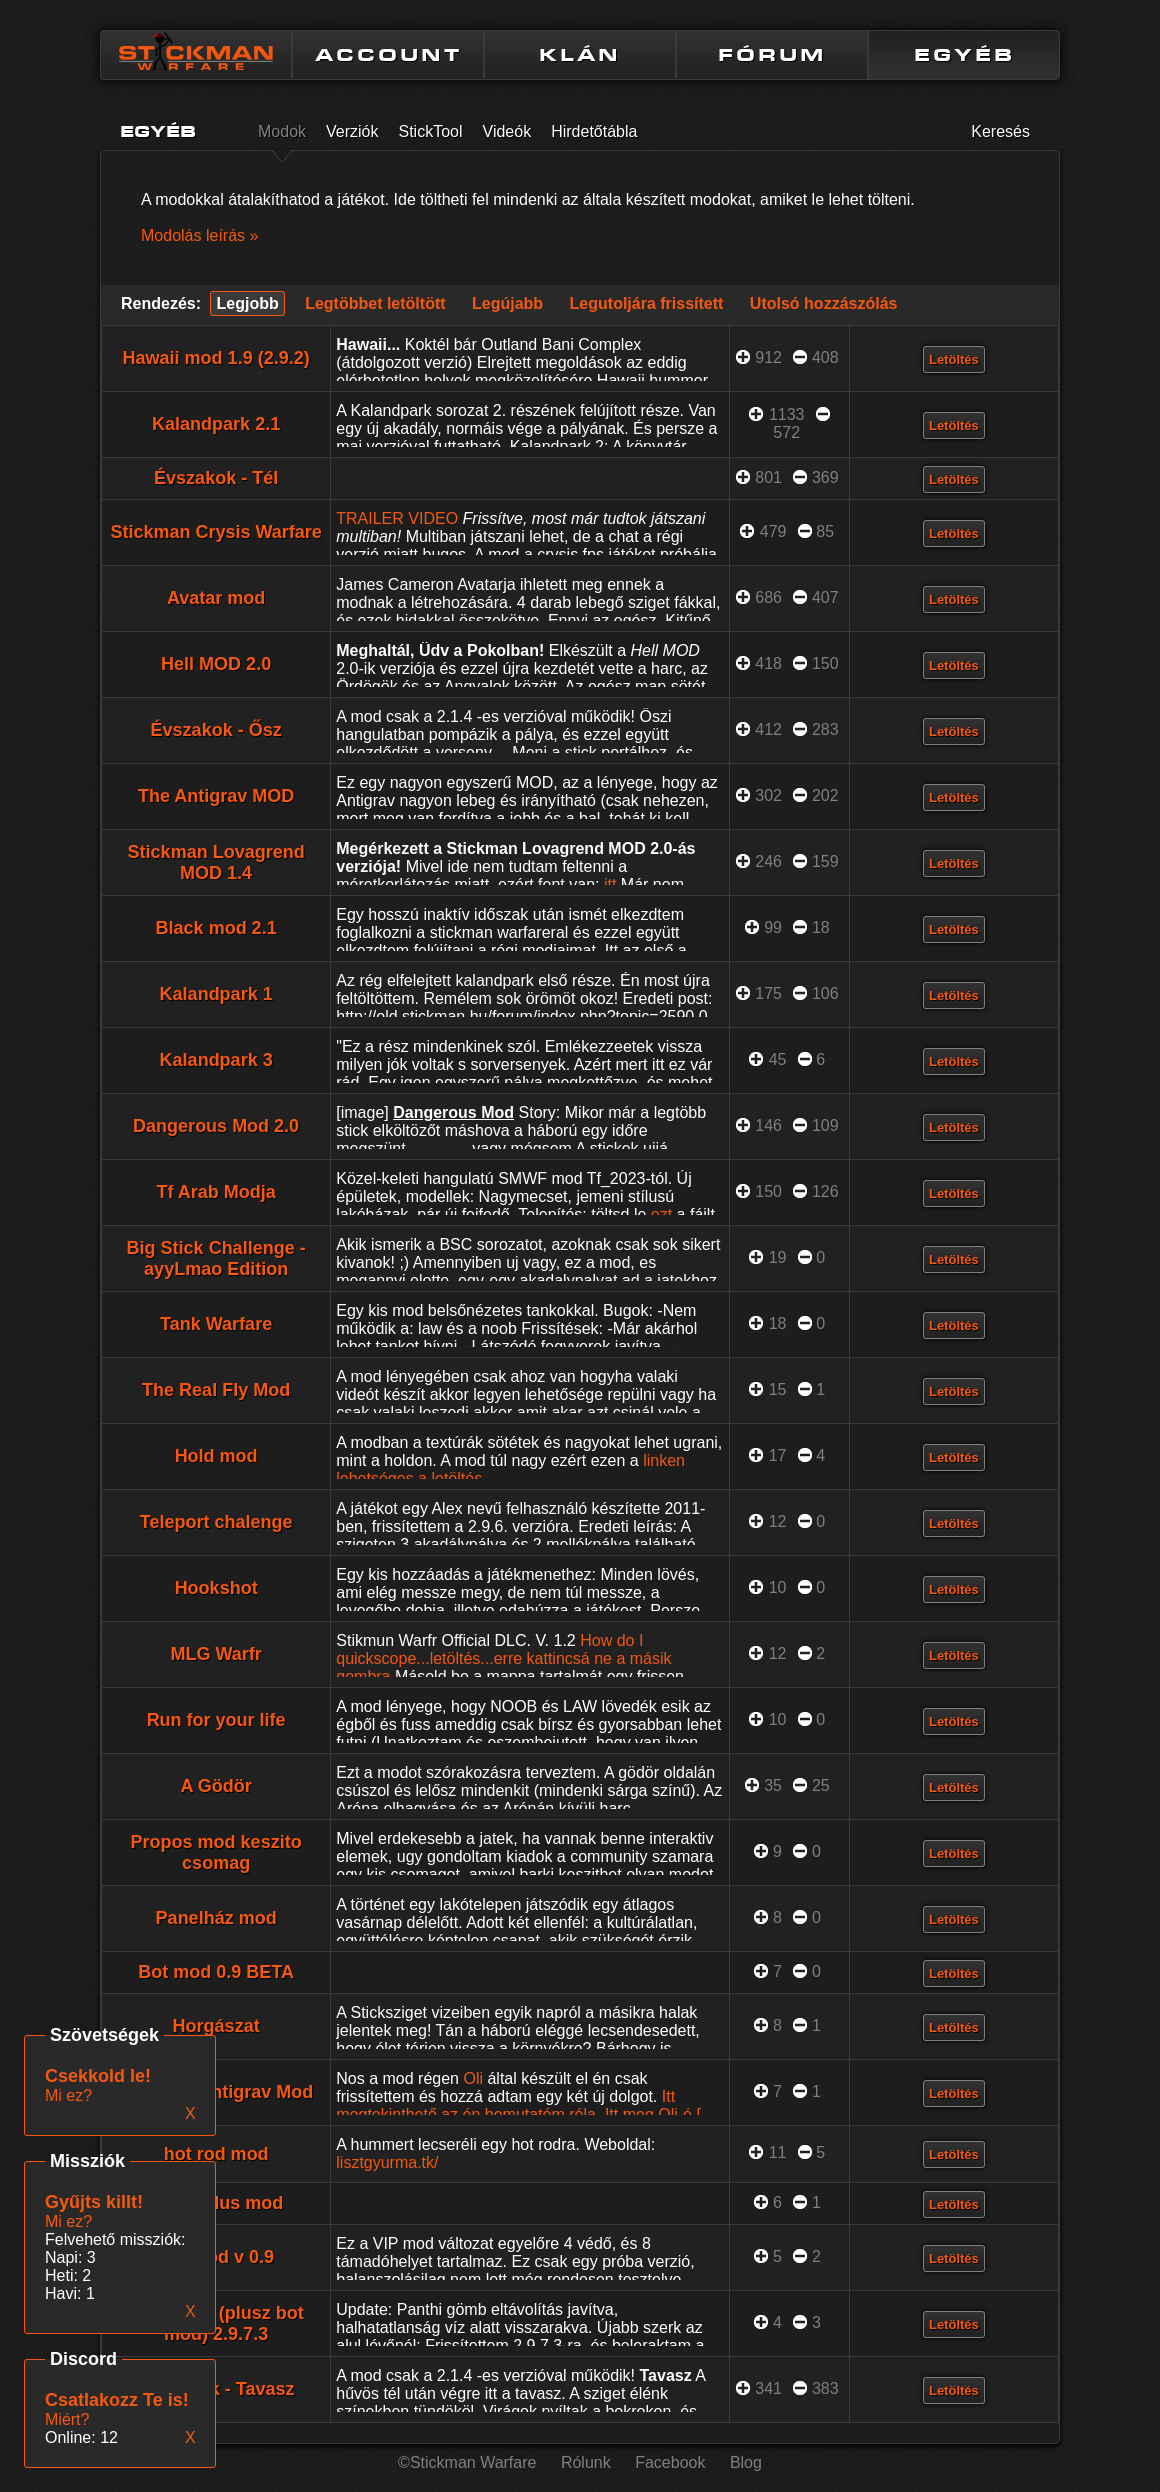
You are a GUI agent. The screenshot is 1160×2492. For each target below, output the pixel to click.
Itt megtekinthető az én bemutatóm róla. (505, 2105)
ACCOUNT (388, 55)
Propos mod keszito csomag (216, 1852)
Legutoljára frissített (647, 303)
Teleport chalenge (216, 1522)
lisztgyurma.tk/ (387, 2162)
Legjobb (247, 303)
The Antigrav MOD (216, 796)
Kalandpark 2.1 (216, 424)
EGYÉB (964, 55)
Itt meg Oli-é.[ (653, 2114)
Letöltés (954, 359)
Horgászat (216, 2026)
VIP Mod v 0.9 (216, 2257)
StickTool (431, 131)
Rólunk (586, 2462)
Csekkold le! (98, 2076)
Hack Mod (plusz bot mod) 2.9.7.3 (216, 2323)
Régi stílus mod (216, 2203)
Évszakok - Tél (216, 478)
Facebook (670, 2462)
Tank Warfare (216, 1324)
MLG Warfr (215, 1654)
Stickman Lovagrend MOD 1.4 (216, 862)
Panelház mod (216, 1918)
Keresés (1000, 131)
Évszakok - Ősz (216, 730)
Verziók (352, 131)
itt (610, 884)
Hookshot (216, 1588)
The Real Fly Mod (216, 1390)
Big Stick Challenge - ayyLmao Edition (216, 1258)
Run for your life (216, 1720)
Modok (282, 131)
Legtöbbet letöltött (375, 303)
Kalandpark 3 (216, 1060)
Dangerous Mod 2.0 (216, 1126)
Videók (507, 131)
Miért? (67, 2419)
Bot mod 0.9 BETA (216, 1972)
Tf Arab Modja (215, 1192)
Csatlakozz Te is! (117, 2400)
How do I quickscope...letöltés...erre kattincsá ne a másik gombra (503, 1658)
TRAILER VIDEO (397, 518)
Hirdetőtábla (594, 131)
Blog (746, 2462)
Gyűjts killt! (94, 2202)
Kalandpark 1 (216, 994)
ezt (661, 1214)
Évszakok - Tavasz (216, 2389)
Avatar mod (216, 598)
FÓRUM (772, 55)
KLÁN (580, 55)
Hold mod (216, 1456)
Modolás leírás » (199, 235)
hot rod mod (216, 2154)
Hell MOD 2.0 (216, 664)
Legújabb (507, 303)
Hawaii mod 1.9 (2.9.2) (216, 358)
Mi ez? (68, 2221)
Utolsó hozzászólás (824, 303)
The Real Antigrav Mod (216, 2092)
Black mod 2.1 (216, 928)
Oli (473, 2078)
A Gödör (215, 1786)
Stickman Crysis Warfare (215, 532)
